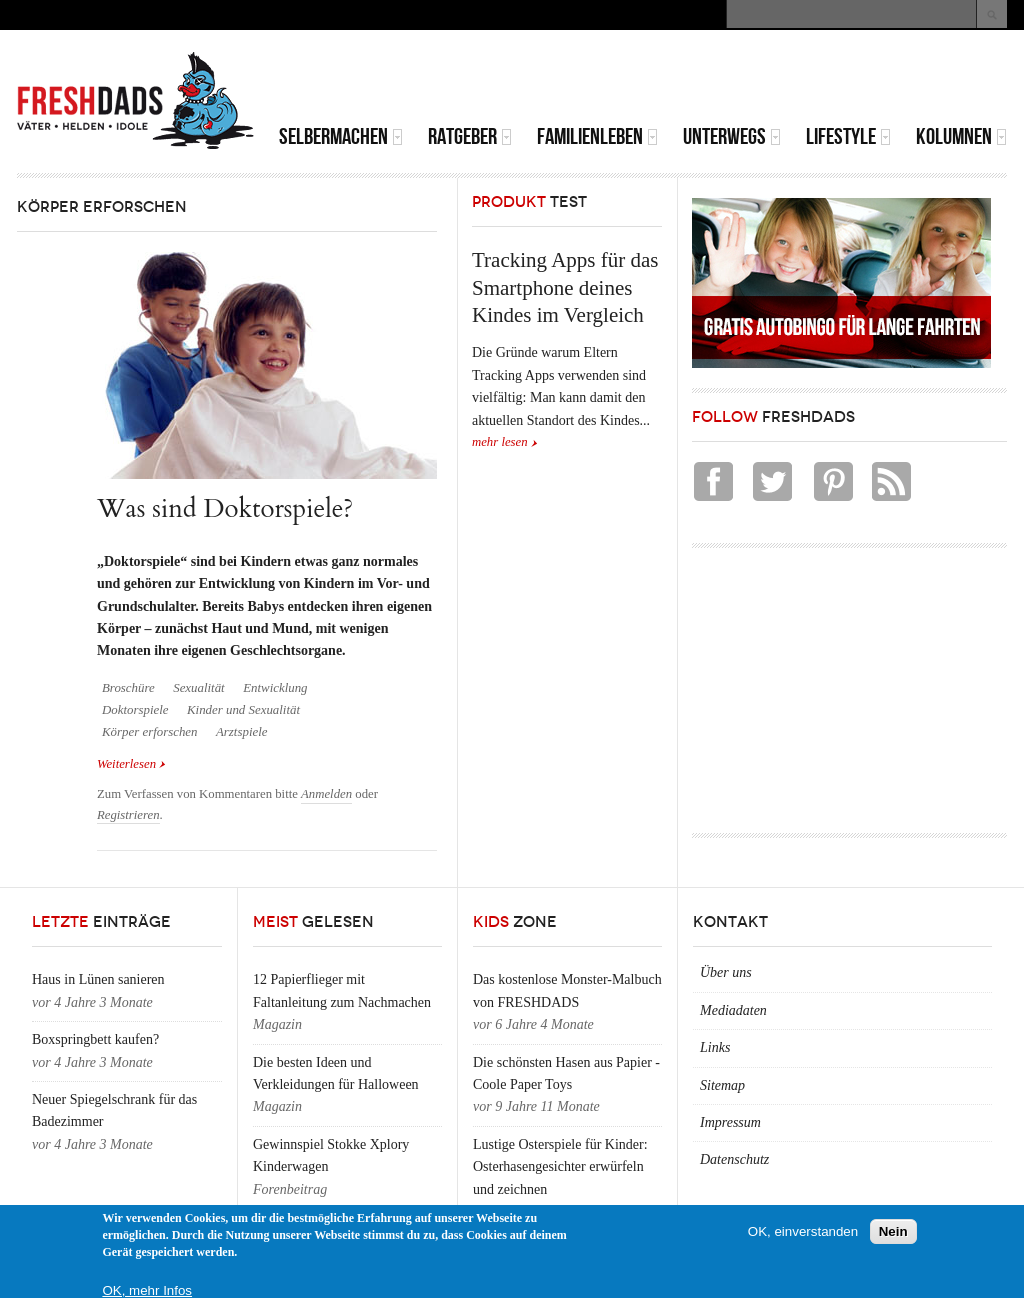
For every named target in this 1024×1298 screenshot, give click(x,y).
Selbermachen (341, 136)
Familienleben (597, 136)
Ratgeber (470, 136)
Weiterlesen (131, 762)
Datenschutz (734, 1159)
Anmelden (326, 794)
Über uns (726, 972)
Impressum (730, 1122)
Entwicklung (275, 688)
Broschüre (128, 688)
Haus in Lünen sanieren (98, 979)
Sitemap (722, 1085)
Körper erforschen (149, 732)
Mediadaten (733, 1010)
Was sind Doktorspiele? (225, 508)
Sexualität (199, 688)
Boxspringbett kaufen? (95, 1039)
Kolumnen (961, 136)
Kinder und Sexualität (243, 710)
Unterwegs (732, 136)
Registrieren (128, 815)
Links (715, 1047)
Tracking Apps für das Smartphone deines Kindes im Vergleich (565, 287)
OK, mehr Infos (147, 1290)
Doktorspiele (135, 710)
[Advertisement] (773, 80)
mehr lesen (500, 442)
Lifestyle (848, 136)
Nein (893, 1231)
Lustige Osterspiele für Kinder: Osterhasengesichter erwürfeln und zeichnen (560, 1167)
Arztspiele (242, 732)
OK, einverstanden (803, 1231)
